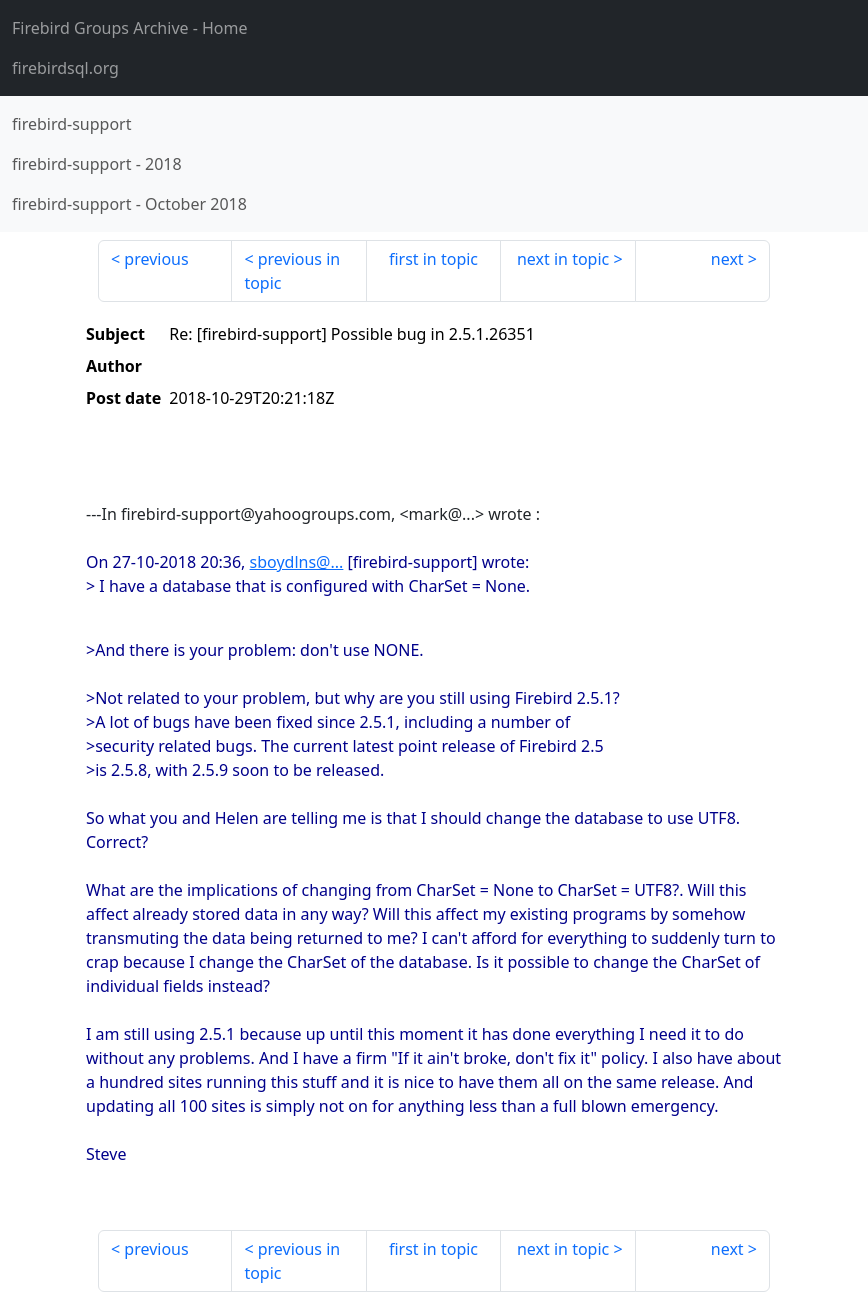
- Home (130, 28)
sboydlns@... (297, 562)
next (727, 259)
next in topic (563, 259)
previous (156, 259)
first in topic (433, 259)
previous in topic (292, 271)
